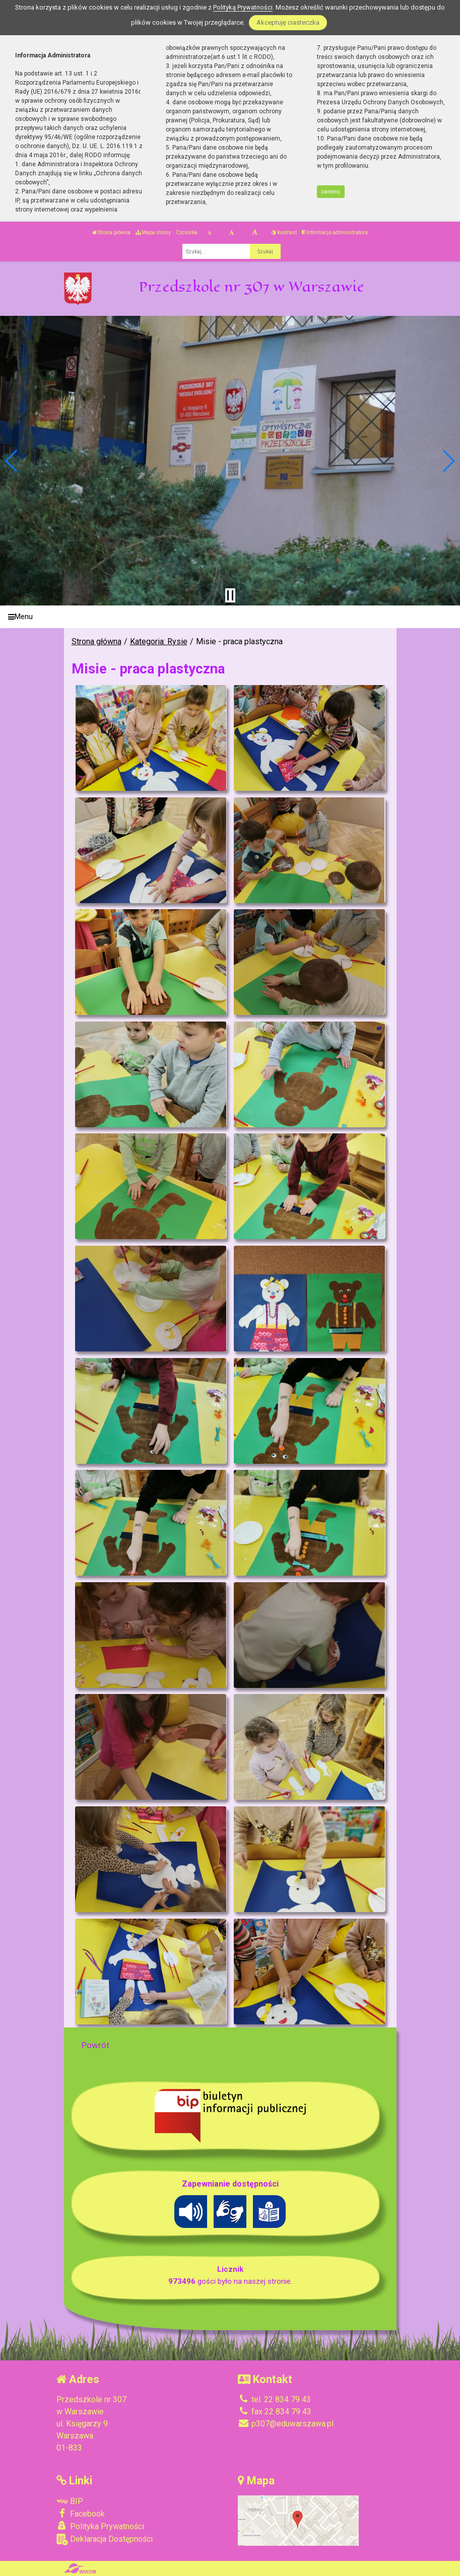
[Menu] (230, 616)
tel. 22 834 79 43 (274, 2399)
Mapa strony (153, 232)
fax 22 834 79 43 (274, 2411)
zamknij (330, 191)
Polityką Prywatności (243, 7)
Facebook (80, 2514)
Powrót (95, 2045)
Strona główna (111, 232)
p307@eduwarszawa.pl (286, 2423)
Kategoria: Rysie (158, 641)
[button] (12, 461)
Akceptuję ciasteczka (287, 22)
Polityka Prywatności (100, 2526)
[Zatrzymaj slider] (230, 595)
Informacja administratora (335, 232)
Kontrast (284, 232)
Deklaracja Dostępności (104, 2539)
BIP (69, 2501)
